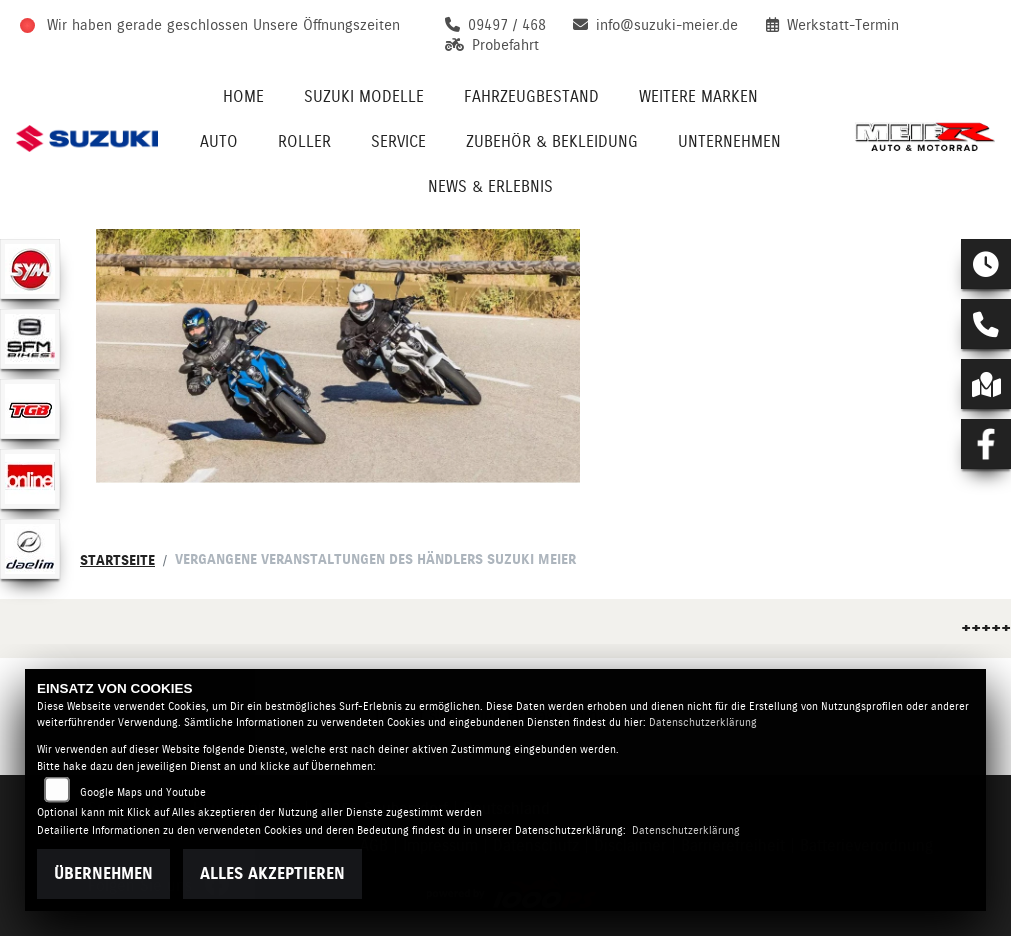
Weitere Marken (698, 96)
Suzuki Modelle (364, 96)
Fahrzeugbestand (531, 96)
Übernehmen (103, 873)
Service (398, 141)
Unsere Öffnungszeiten (326, 25)
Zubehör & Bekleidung (552, 141)
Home (243, 96)
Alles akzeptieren (272, 873)
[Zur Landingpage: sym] (30, 269)
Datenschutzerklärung (703, 722)
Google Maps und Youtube (143, 792)
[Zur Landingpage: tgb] (30, 409)
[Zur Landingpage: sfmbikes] (30, 339)
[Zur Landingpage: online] (30, 479)
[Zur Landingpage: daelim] (30, 549)
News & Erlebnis (490, 186)
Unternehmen (729, 141)
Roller (304, 141)
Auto (219, 141)
